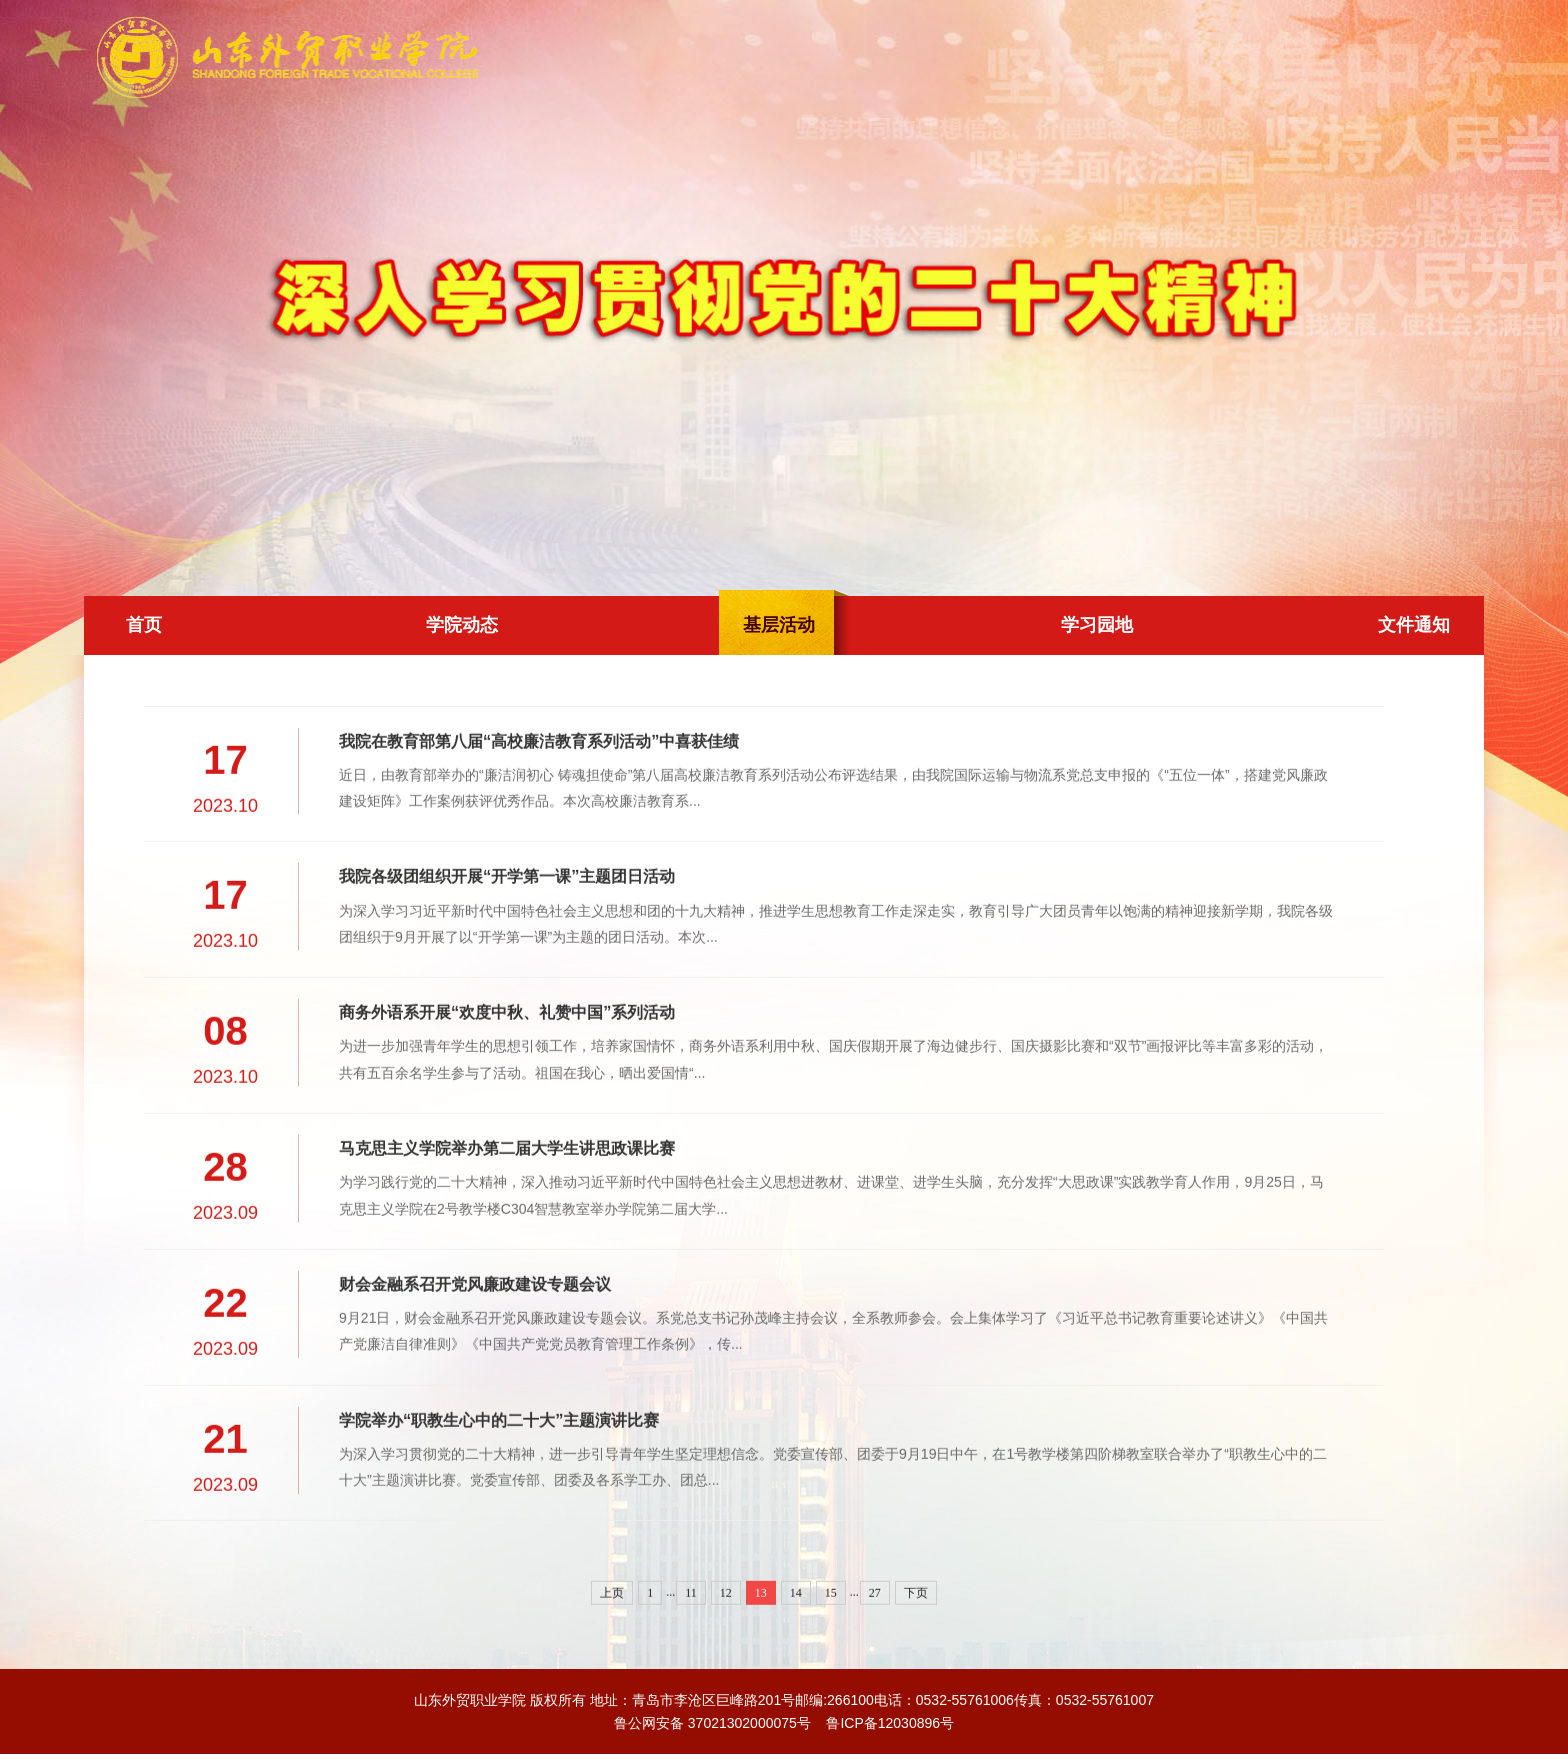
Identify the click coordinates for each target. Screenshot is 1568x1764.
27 (875, 1655)
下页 (916, 1655)
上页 (612, 1655)
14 (796, 1655)
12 (726, 1655)
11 (691, 1655)
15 (831, 1655)
